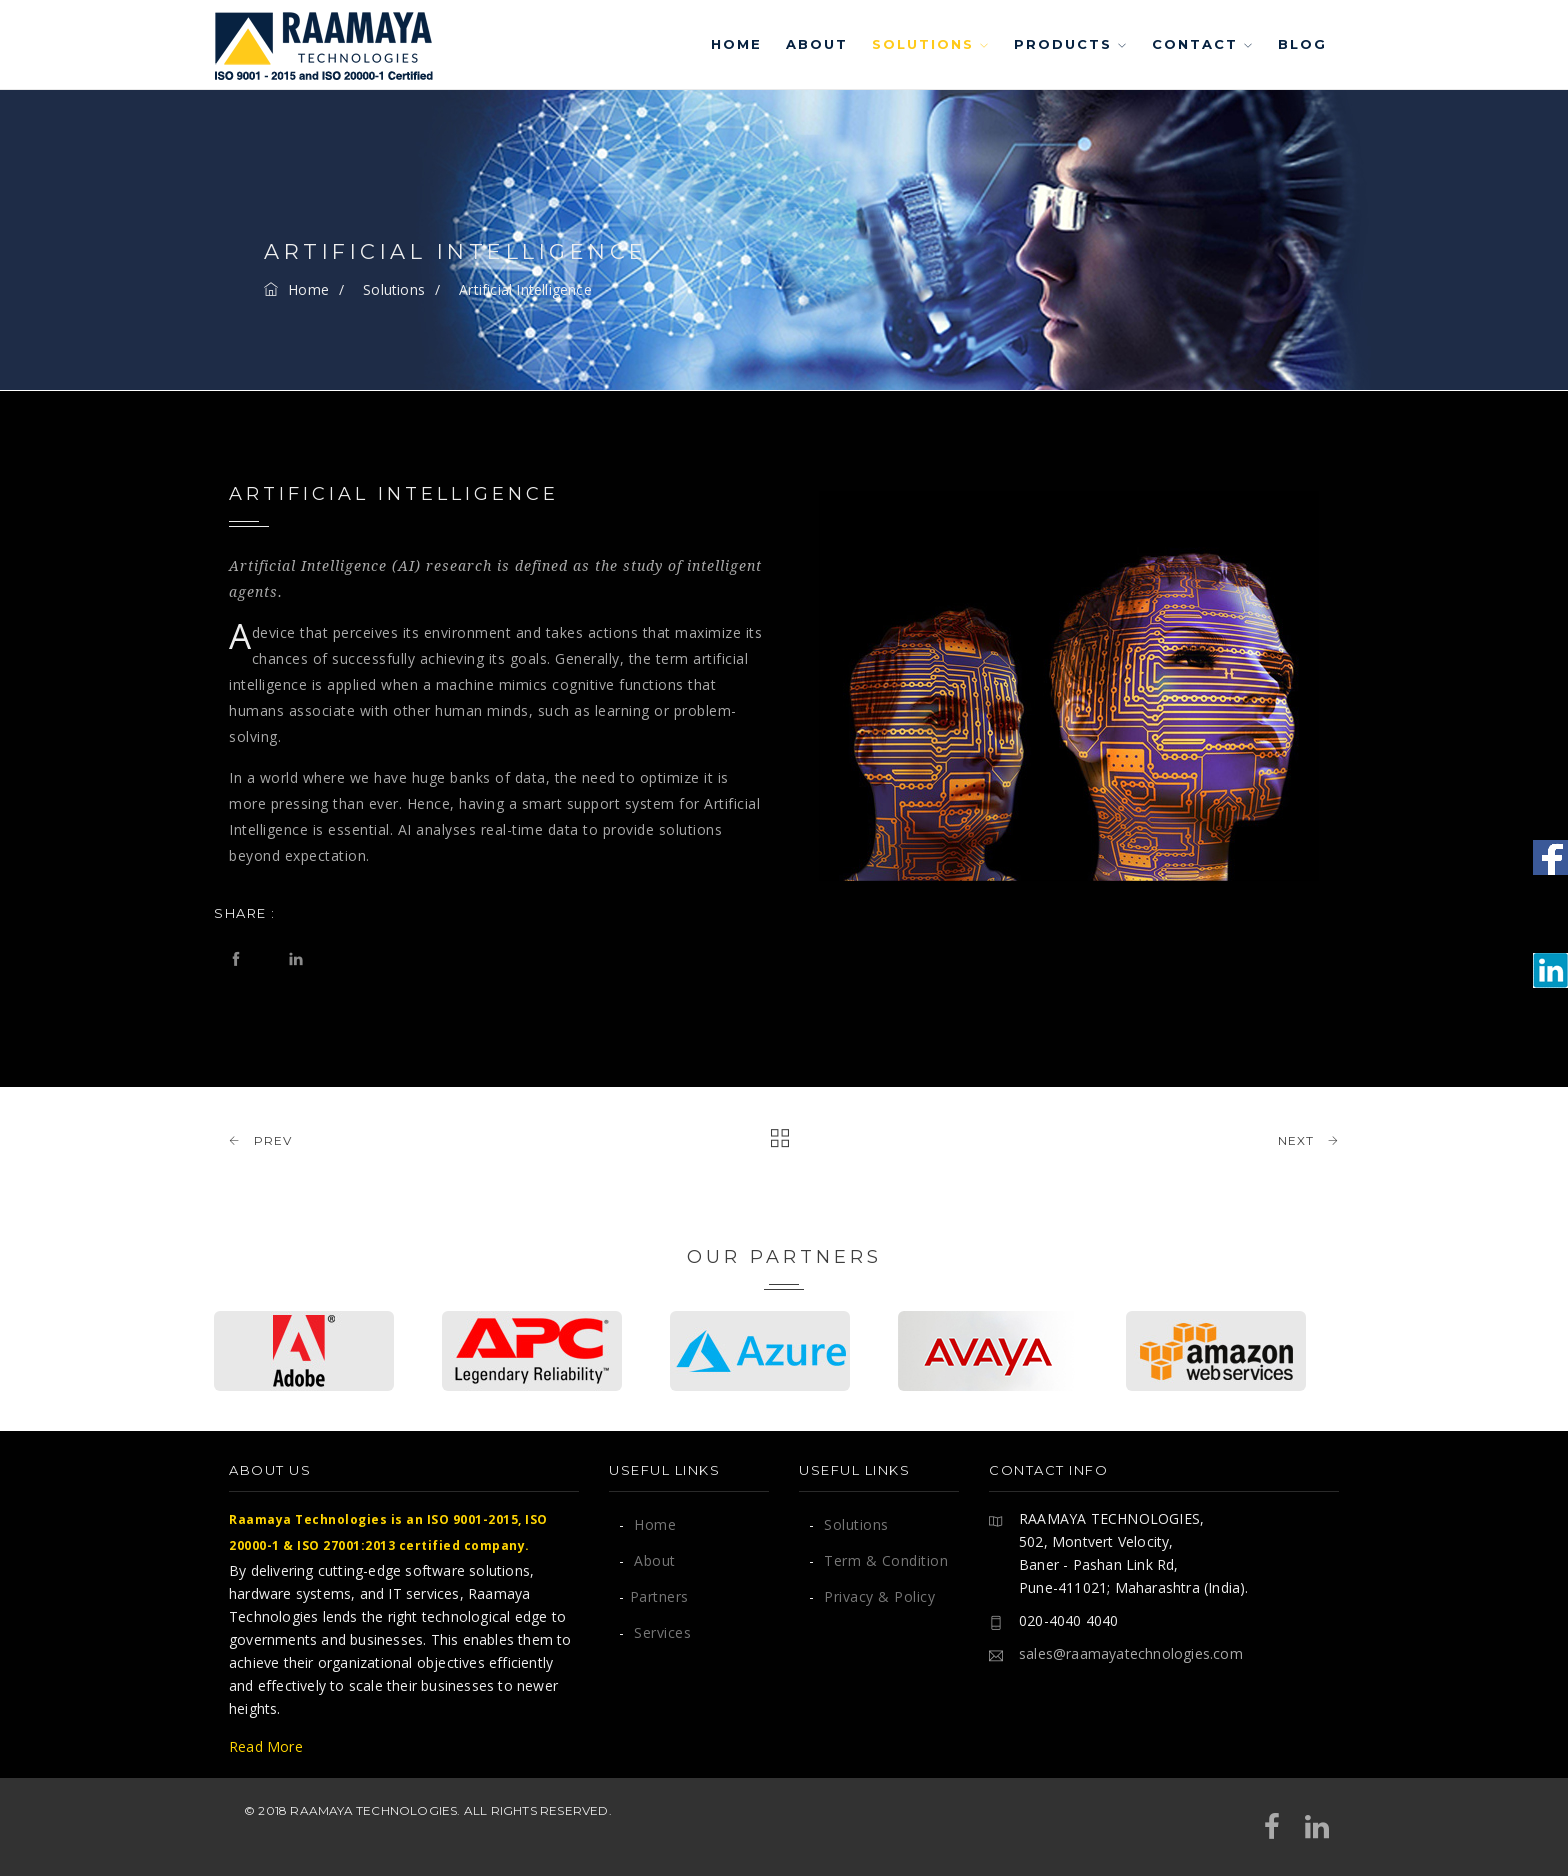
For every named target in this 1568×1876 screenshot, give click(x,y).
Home (736, 44)
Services (655, 1632)
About (817, 44)
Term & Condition (878, 1560)
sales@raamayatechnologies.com (1131, 1653)
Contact (1203, 44)
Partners (654, 1596)
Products (1071, 44)
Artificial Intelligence (525, 289)
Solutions (931, 44)
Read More (266, 1746)
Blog (1302, 44)
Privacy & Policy (872, 1596)
